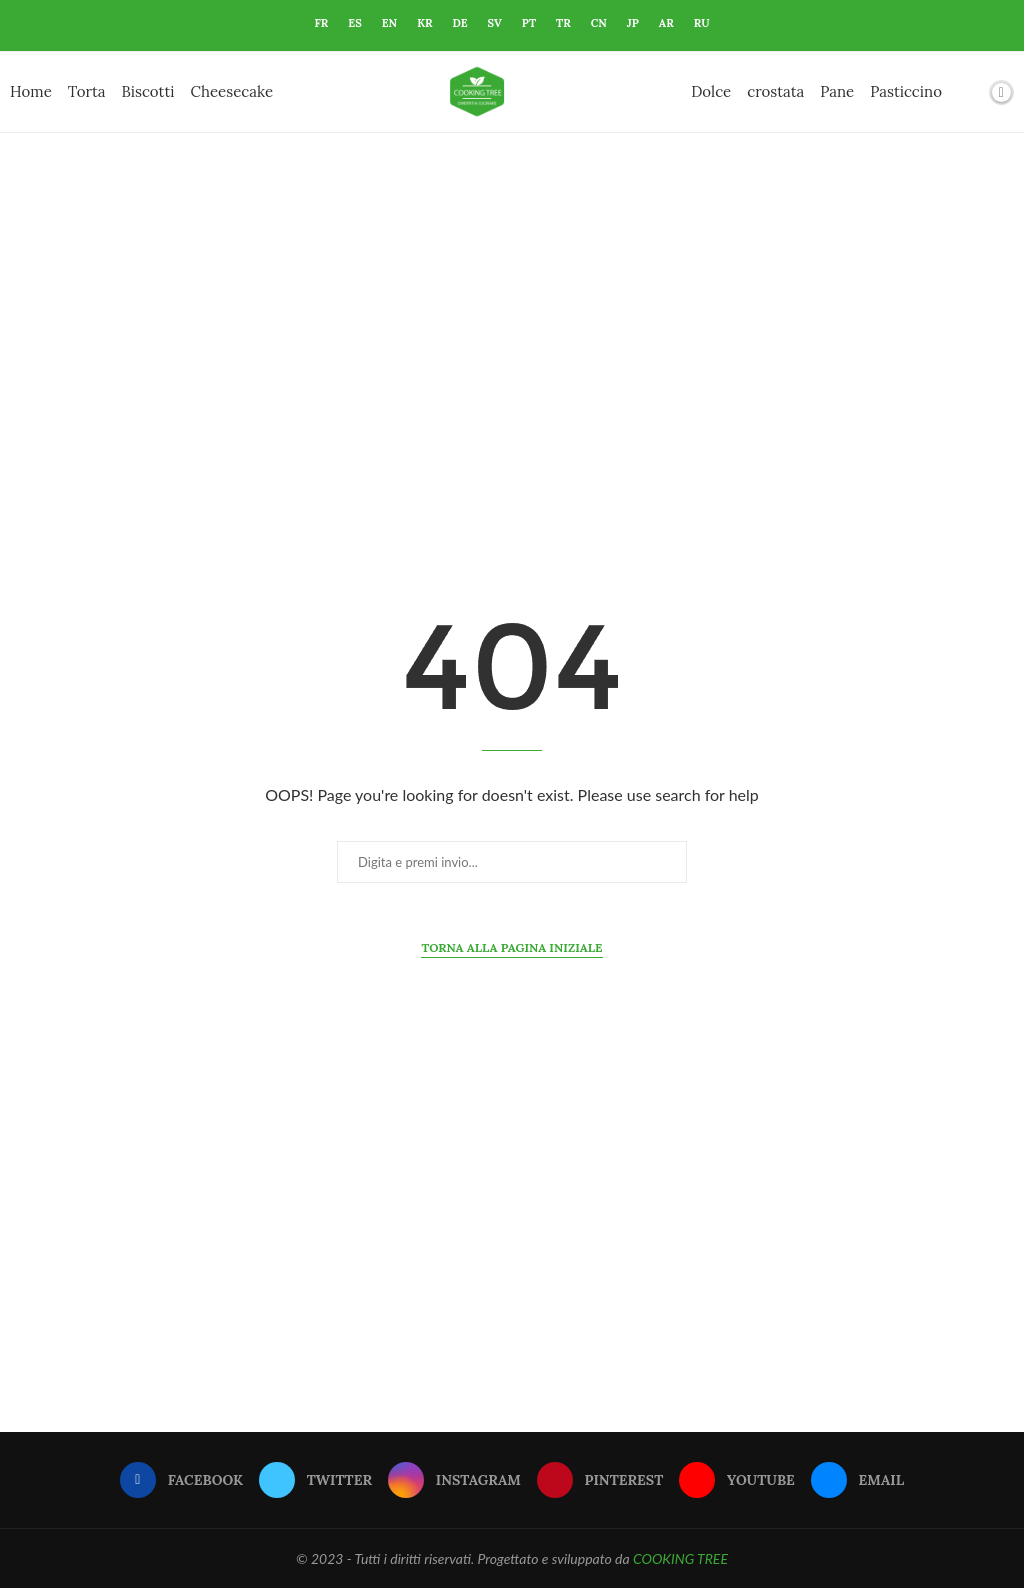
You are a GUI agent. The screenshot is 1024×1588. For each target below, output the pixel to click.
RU (702, 23)
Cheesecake (232, 91)
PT (529, 23)
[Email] (857, 1480)
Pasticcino (906, 91)
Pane (837, 91)
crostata (775, 91)
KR (424, 23)
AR (666, 23)
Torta (87, 91)
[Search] (967, 92)
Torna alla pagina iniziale (511, 947)
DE (460, 23)
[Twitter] (315, 1480)
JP (633, 23)
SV (495, 23)
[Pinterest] (600, 1480)
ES (354, 23)
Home (31, 91)
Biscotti (147, 91)
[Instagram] (454, 1480)
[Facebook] (181, 1480)
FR (321, 23)
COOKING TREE (680, 1558)
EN (389, 23)
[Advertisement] (512, 333)
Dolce (711, 91)
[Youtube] (737, 1480)
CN (599, 23)
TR (563, 23)
